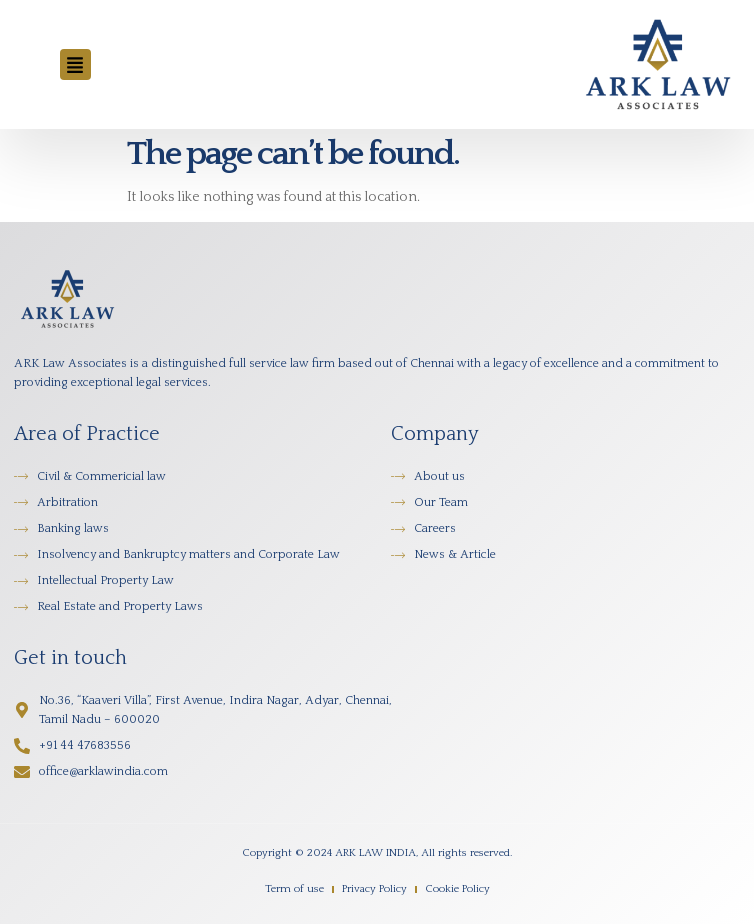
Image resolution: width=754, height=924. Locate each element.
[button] (75, 64)
